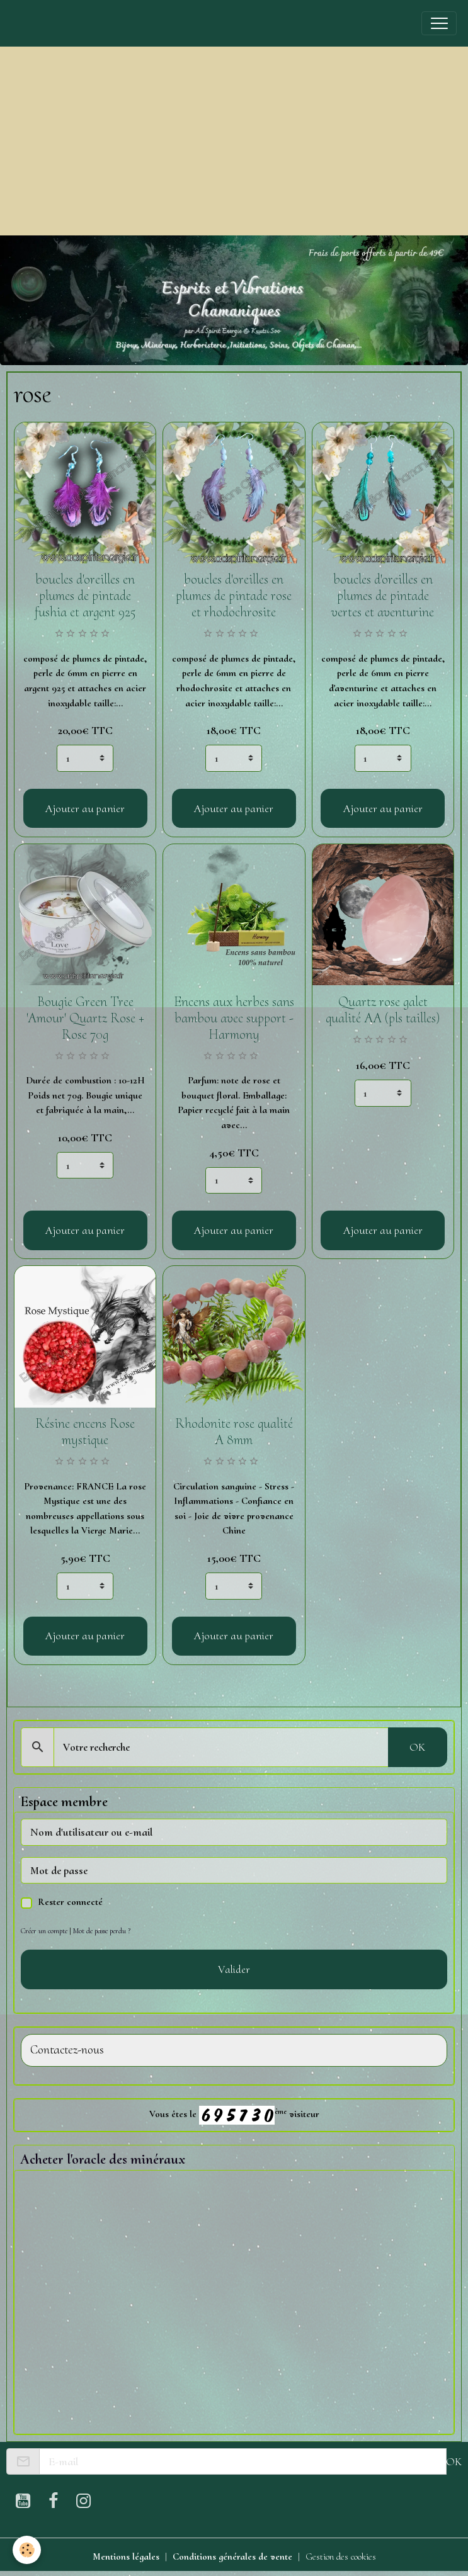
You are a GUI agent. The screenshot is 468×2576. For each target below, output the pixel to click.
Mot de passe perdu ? (101, 1931)
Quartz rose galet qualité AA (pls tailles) (383, 1009)
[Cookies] (27, 2550)
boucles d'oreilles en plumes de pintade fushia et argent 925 (85, 595)
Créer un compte (44, 1931)
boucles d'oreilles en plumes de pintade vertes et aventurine (382, 595)
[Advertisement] (234, 141)
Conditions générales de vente (232, 2556)
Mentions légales (126, 2556)
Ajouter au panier (85, 808)
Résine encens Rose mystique (85, 1431)
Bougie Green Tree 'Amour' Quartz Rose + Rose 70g (85, 1017)
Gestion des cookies (340, 2556)
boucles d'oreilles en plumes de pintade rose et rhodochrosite (234, 595)
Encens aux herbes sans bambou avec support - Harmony (234, 1017)
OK (417, 1747)
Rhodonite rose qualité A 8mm (234, 1431)
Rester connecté (70, 1901)
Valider (234, 1969)
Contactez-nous (67, 2050)
